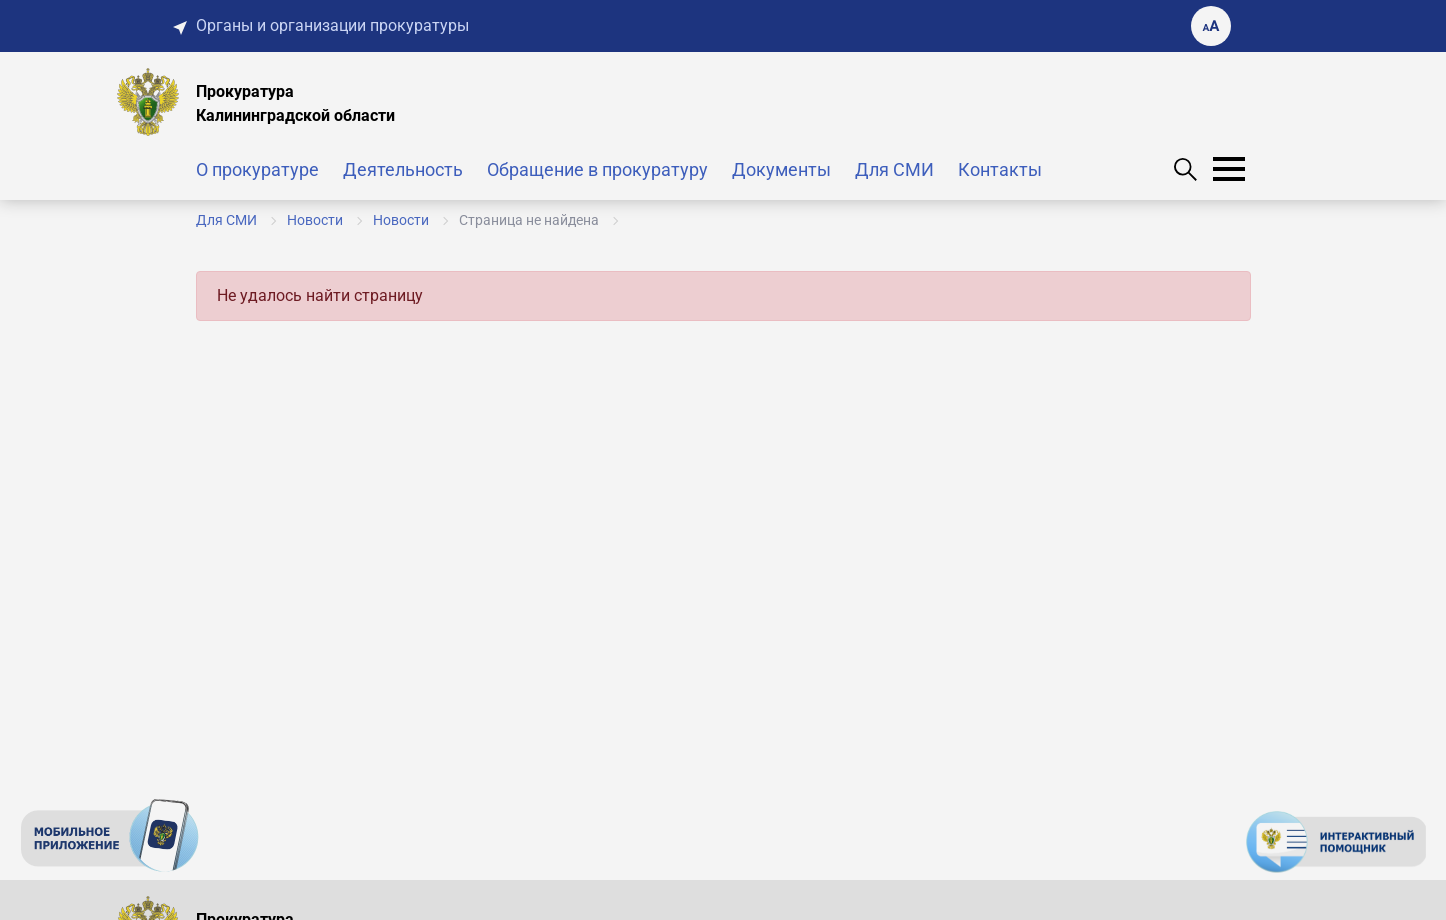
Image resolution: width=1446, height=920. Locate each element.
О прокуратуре (257, 169)
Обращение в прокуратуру (597, 169)
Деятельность (403, 169)
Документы (781, 169)
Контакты (1000, 169)
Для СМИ (894, 169)
